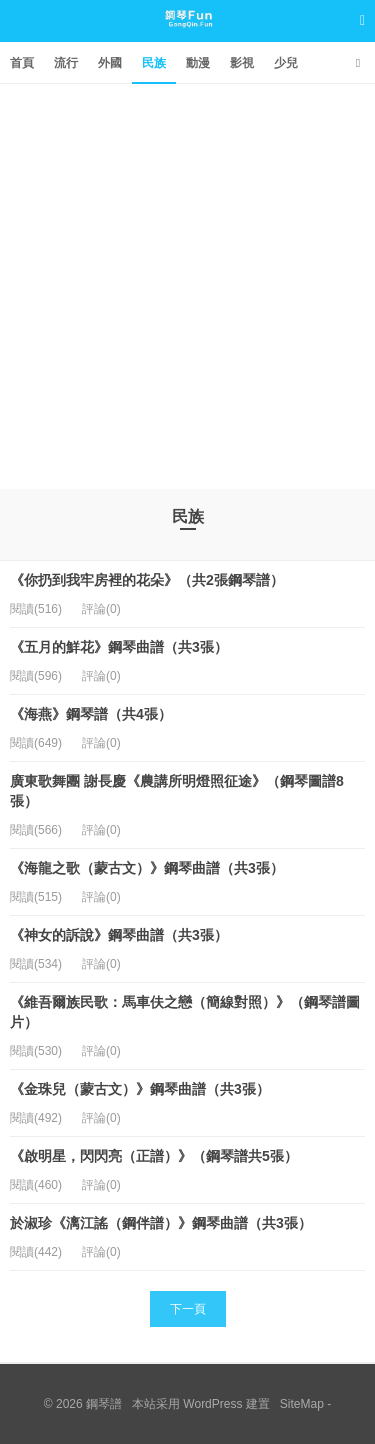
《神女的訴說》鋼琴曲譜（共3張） (119, 935)
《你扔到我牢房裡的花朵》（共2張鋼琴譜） (147, 580)
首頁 (22, 63)
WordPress (212, 1404)
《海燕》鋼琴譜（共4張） (91, 714)
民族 (154, 63)
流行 (66, 63)
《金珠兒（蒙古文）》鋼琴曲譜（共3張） (140, 1089)
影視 (242, 63)
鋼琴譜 (187, 39)
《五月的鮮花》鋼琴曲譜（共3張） (119, 647)
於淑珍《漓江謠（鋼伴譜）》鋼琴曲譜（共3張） (161, 1223)
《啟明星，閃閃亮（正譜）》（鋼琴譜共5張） (154, 1156)
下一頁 (188, 1309)
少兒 (286, 63)
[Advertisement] (187, 281)
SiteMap (302, 1404)
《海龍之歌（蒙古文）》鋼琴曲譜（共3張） (147, 868)
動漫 (198, 63)
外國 (110, 63)
